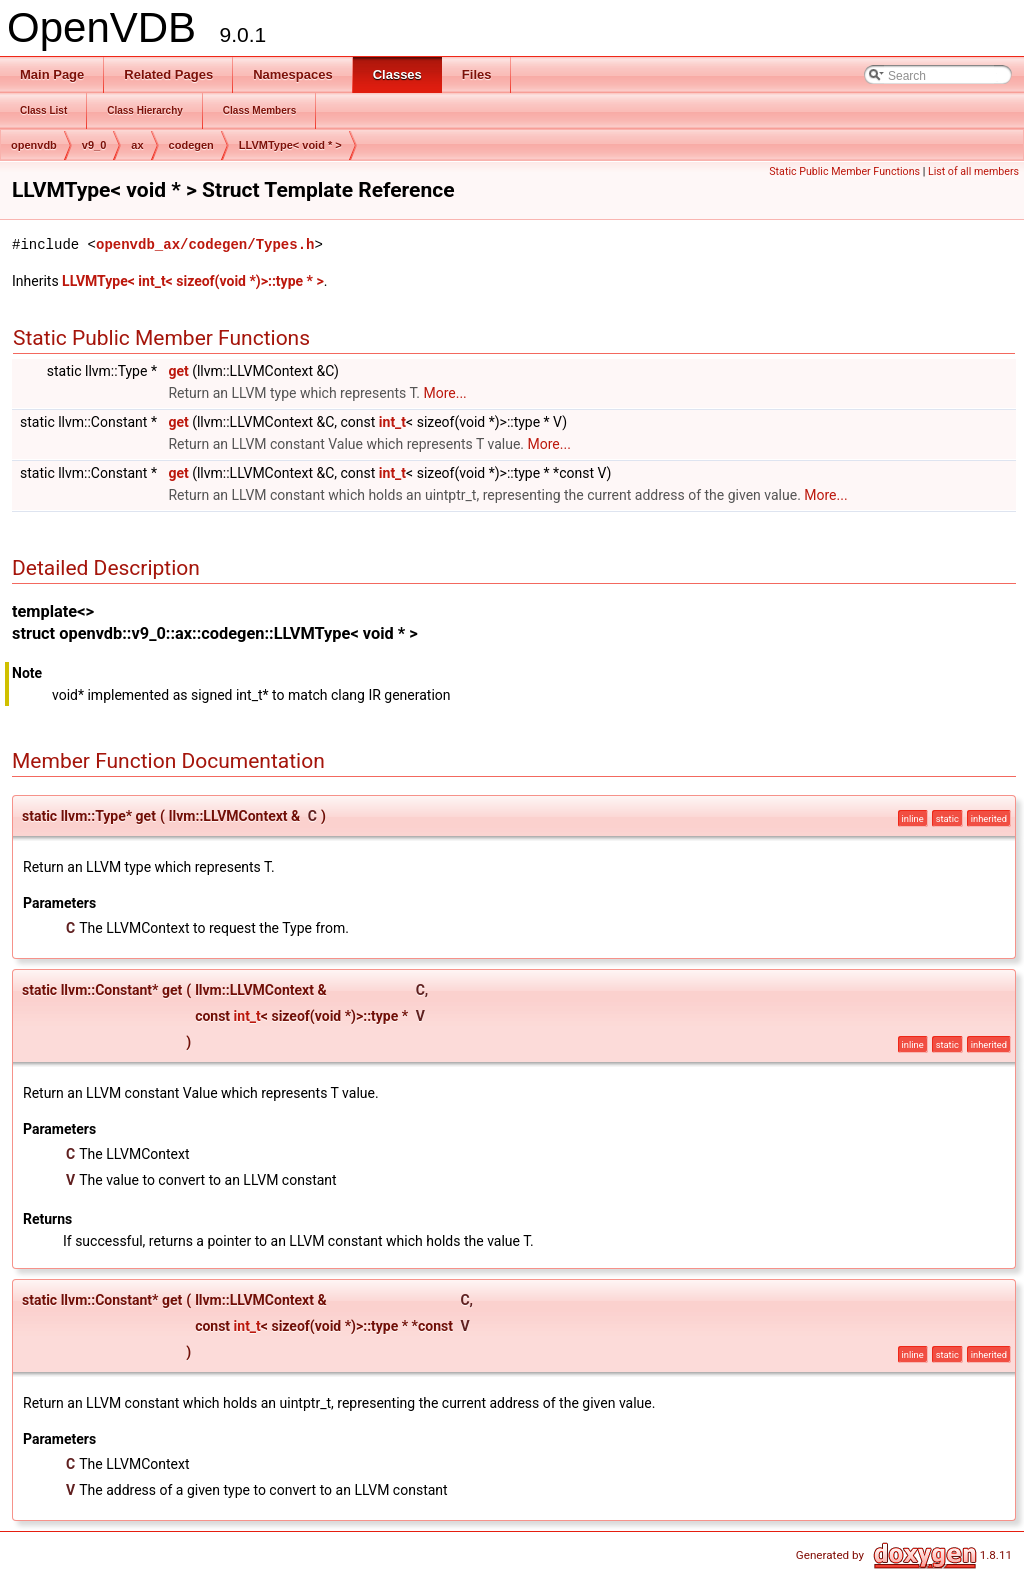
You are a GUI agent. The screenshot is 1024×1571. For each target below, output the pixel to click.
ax (137, 145)
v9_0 (94, 145)
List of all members (973, 171)
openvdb (34, 145)
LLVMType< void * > (290, 145)
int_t (392, 422)
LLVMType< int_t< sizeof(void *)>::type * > (193, 281)
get (178, 371)
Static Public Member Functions (844, 171)
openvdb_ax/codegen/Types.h (205, 244)
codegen (191, 145)
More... (444, 393)
